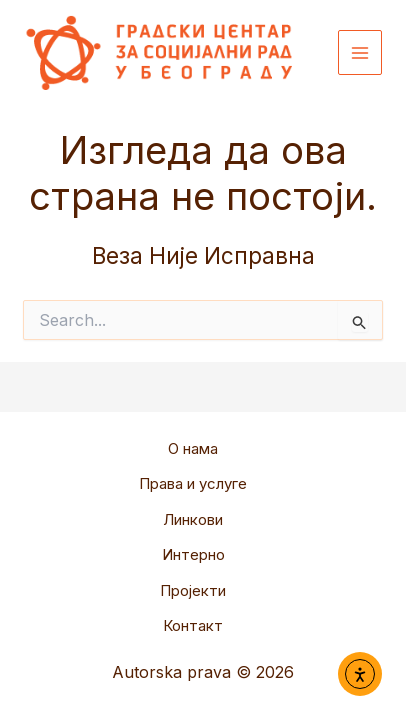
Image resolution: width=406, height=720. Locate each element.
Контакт (193, 625)
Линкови (193, 519)
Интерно (193, 554)
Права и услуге (193, 483)
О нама (193, 448)
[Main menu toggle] (360, 52)
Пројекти (193, 590)
